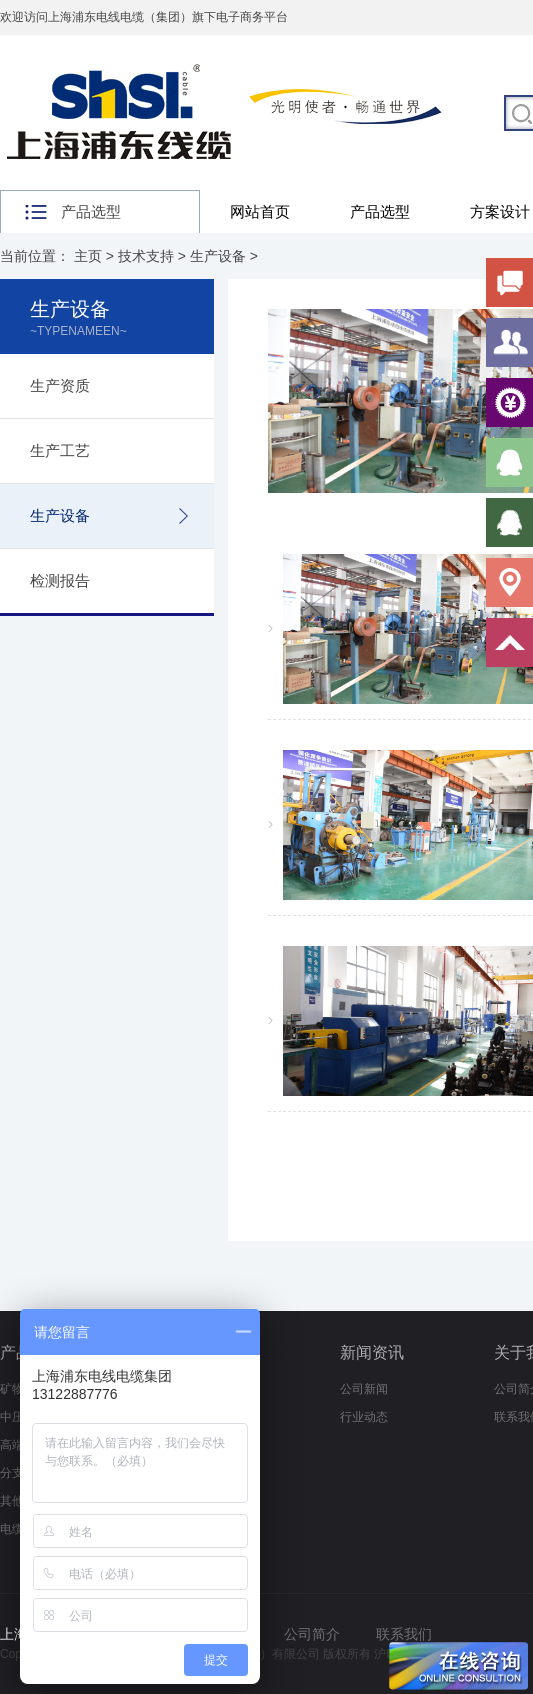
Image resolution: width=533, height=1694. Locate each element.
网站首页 (260, 211)
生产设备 (218, 256)
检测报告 (60, 580)
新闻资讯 (372, 1352)
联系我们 (404, 1634)
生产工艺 (60, 450)
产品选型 (380, 211)
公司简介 (312, 1634)
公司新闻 (364, 1389)
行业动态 (364, 1417)
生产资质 (60, 385)
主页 (88, 256)
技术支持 (146, 256)
